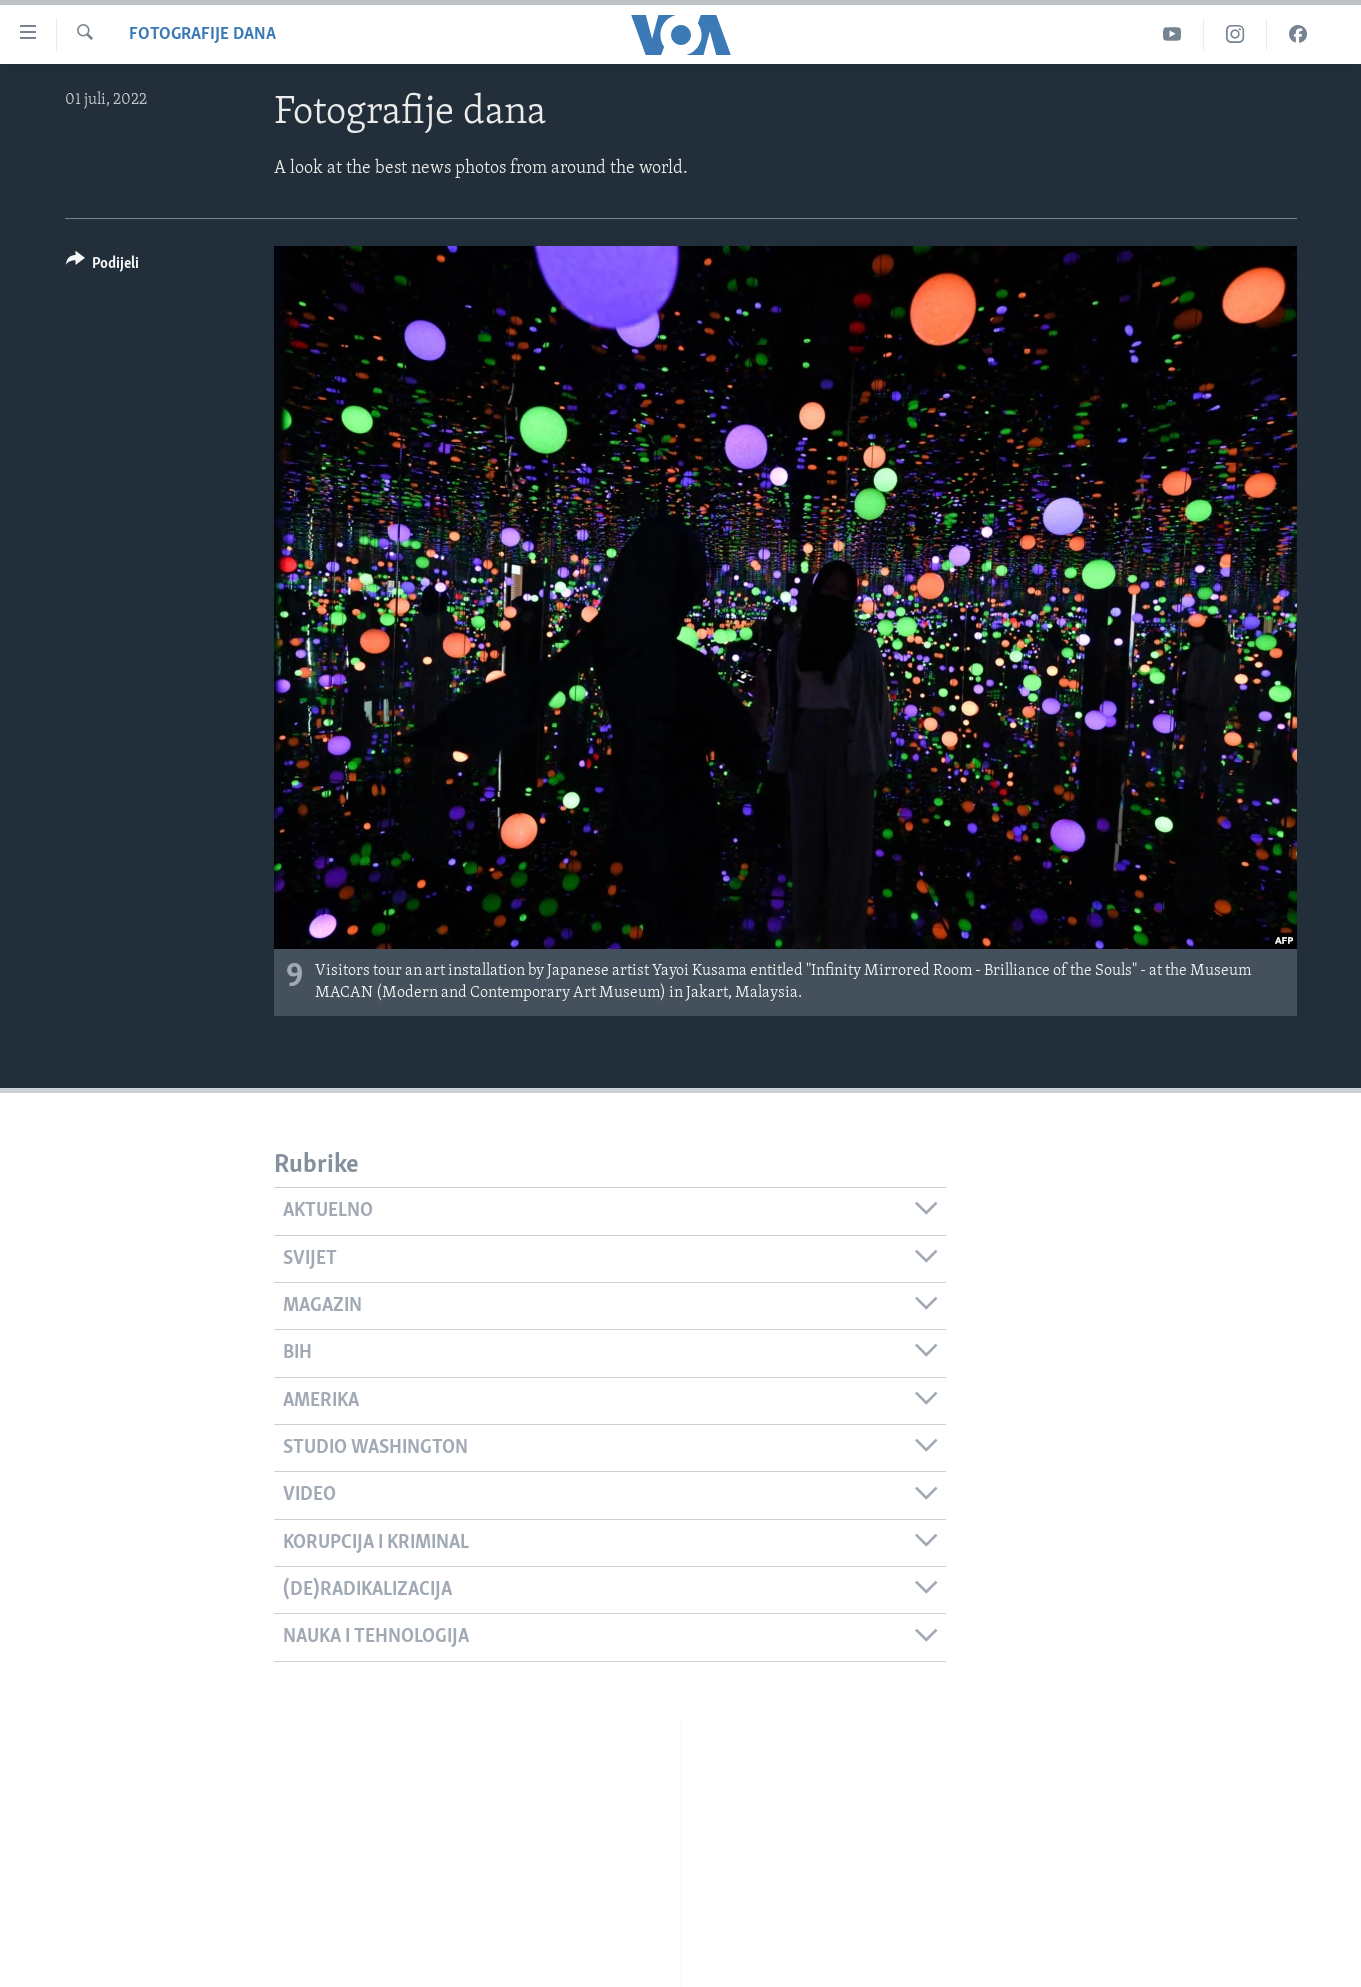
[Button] (103, 266)
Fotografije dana (202, 34)
